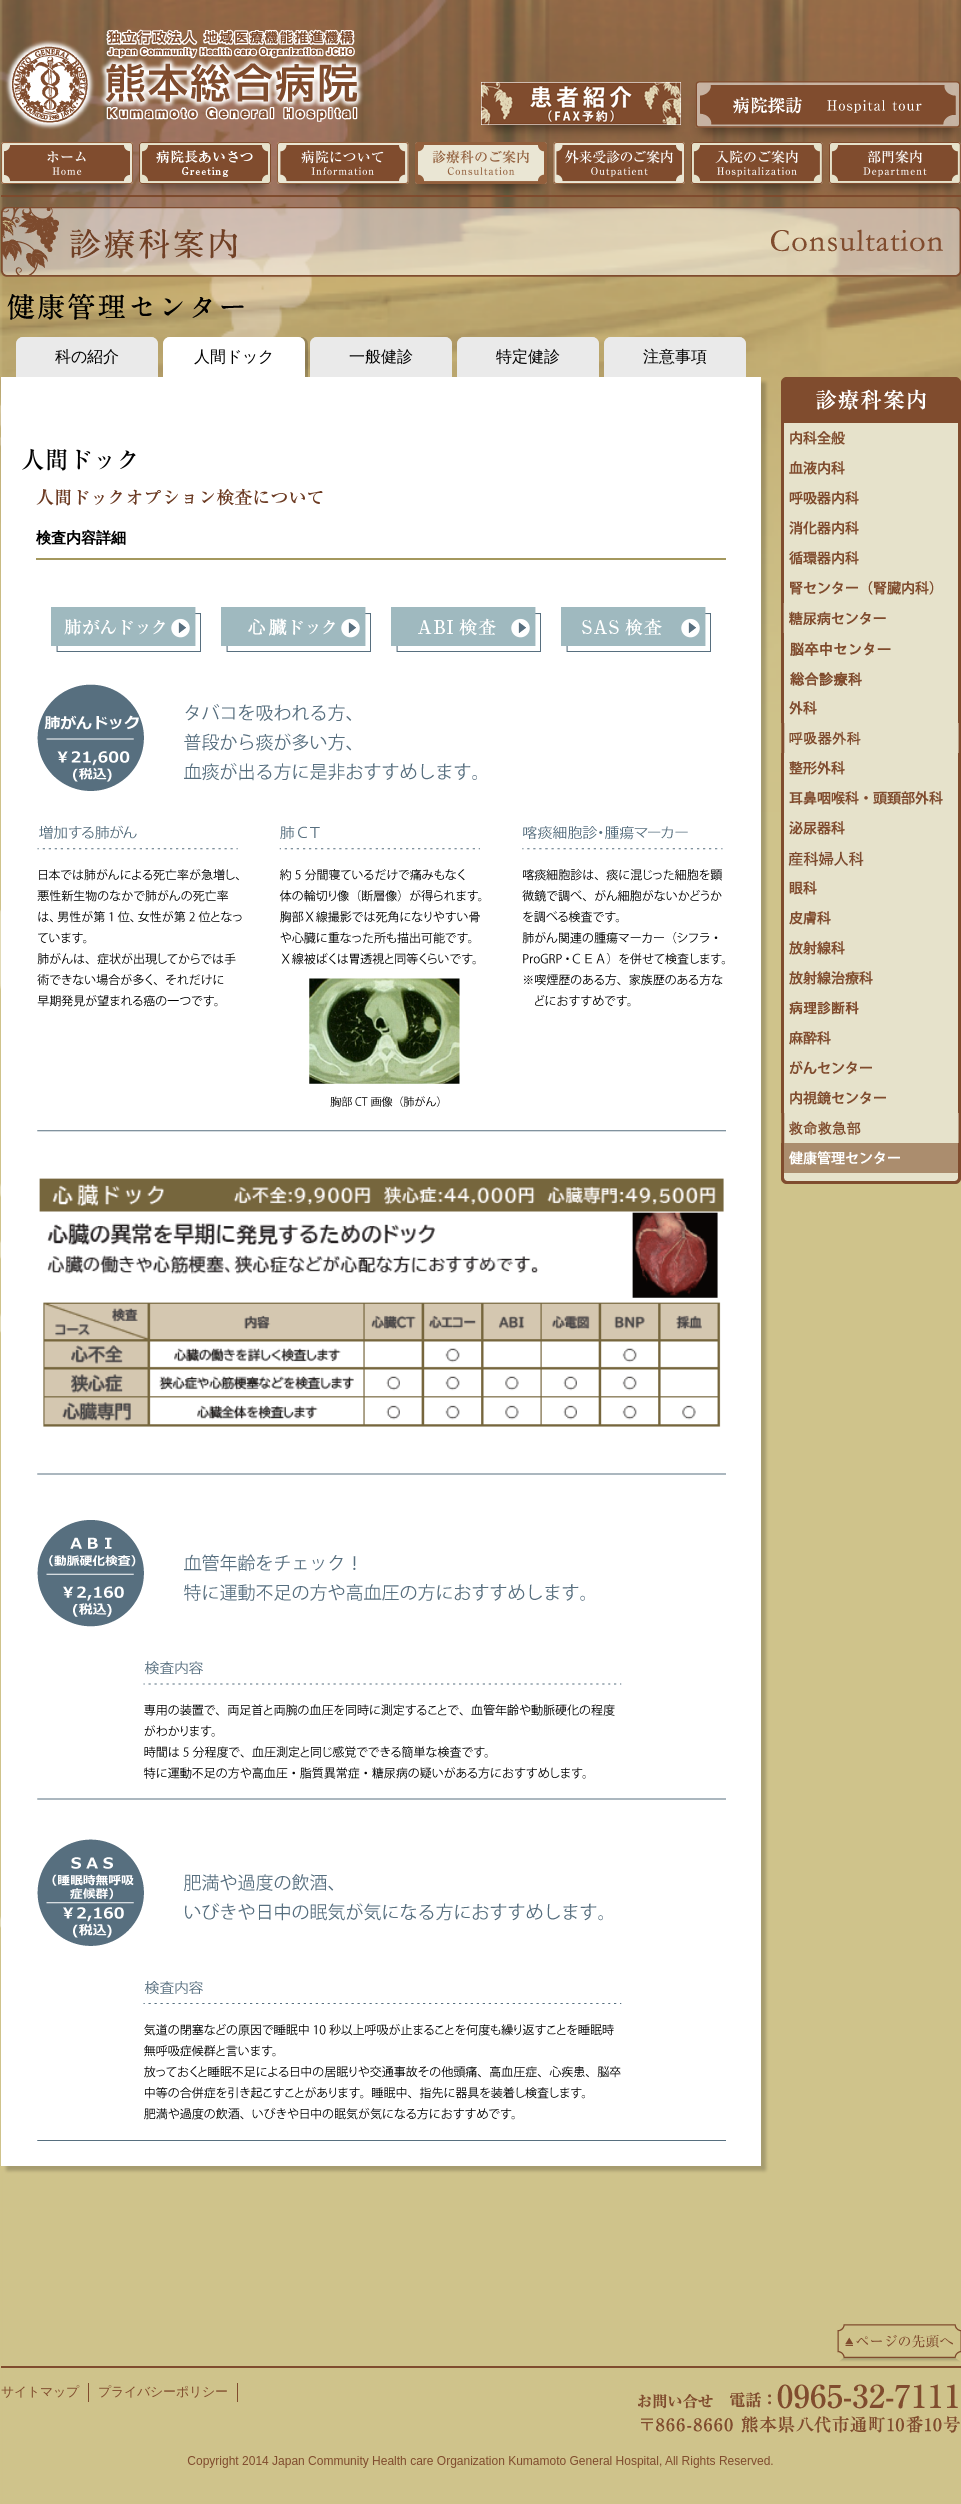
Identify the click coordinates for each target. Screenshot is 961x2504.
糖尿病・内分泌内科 (871, 613)
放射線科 (871, 943)
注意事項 (675, 356)
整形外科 (871, 763)
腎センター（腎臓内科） (871, 583)
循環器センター (871, 553)
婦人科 (871, 853)
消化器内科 (871, 523)
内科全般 (871, 433)
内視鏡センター (871, 1093)
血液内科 (871, 463)
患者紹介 (581, 103)
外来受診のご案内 (619, 163)
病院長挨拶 (205, 163)
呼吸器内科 (871, 493)
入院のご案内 (757, 163)
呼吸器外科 (871, 733)
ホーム (67, 163)
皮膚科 (871, 913)
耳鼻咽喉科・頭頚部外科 (871, 793)
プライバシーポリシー (163, 2391)
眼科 (871, 883)
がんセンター (871, 1063)
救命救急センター (871, 1123)
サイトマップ (40, 2391)
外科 (871, 703)
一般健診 (381, 356)
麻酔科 (871, 1033)
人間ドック (234, 356)
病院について (343, 163)
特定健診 (528, 356)
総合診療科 (871, 673)
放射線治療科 (871, 973)
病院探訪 (828, 104)
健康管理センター (871, 1153)
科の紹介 (87, 356)
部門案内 (895, 163)
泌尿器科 (871, 823)
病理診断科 (871, 1003)
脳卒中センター (871, 643)
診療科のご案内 (481, 163)
